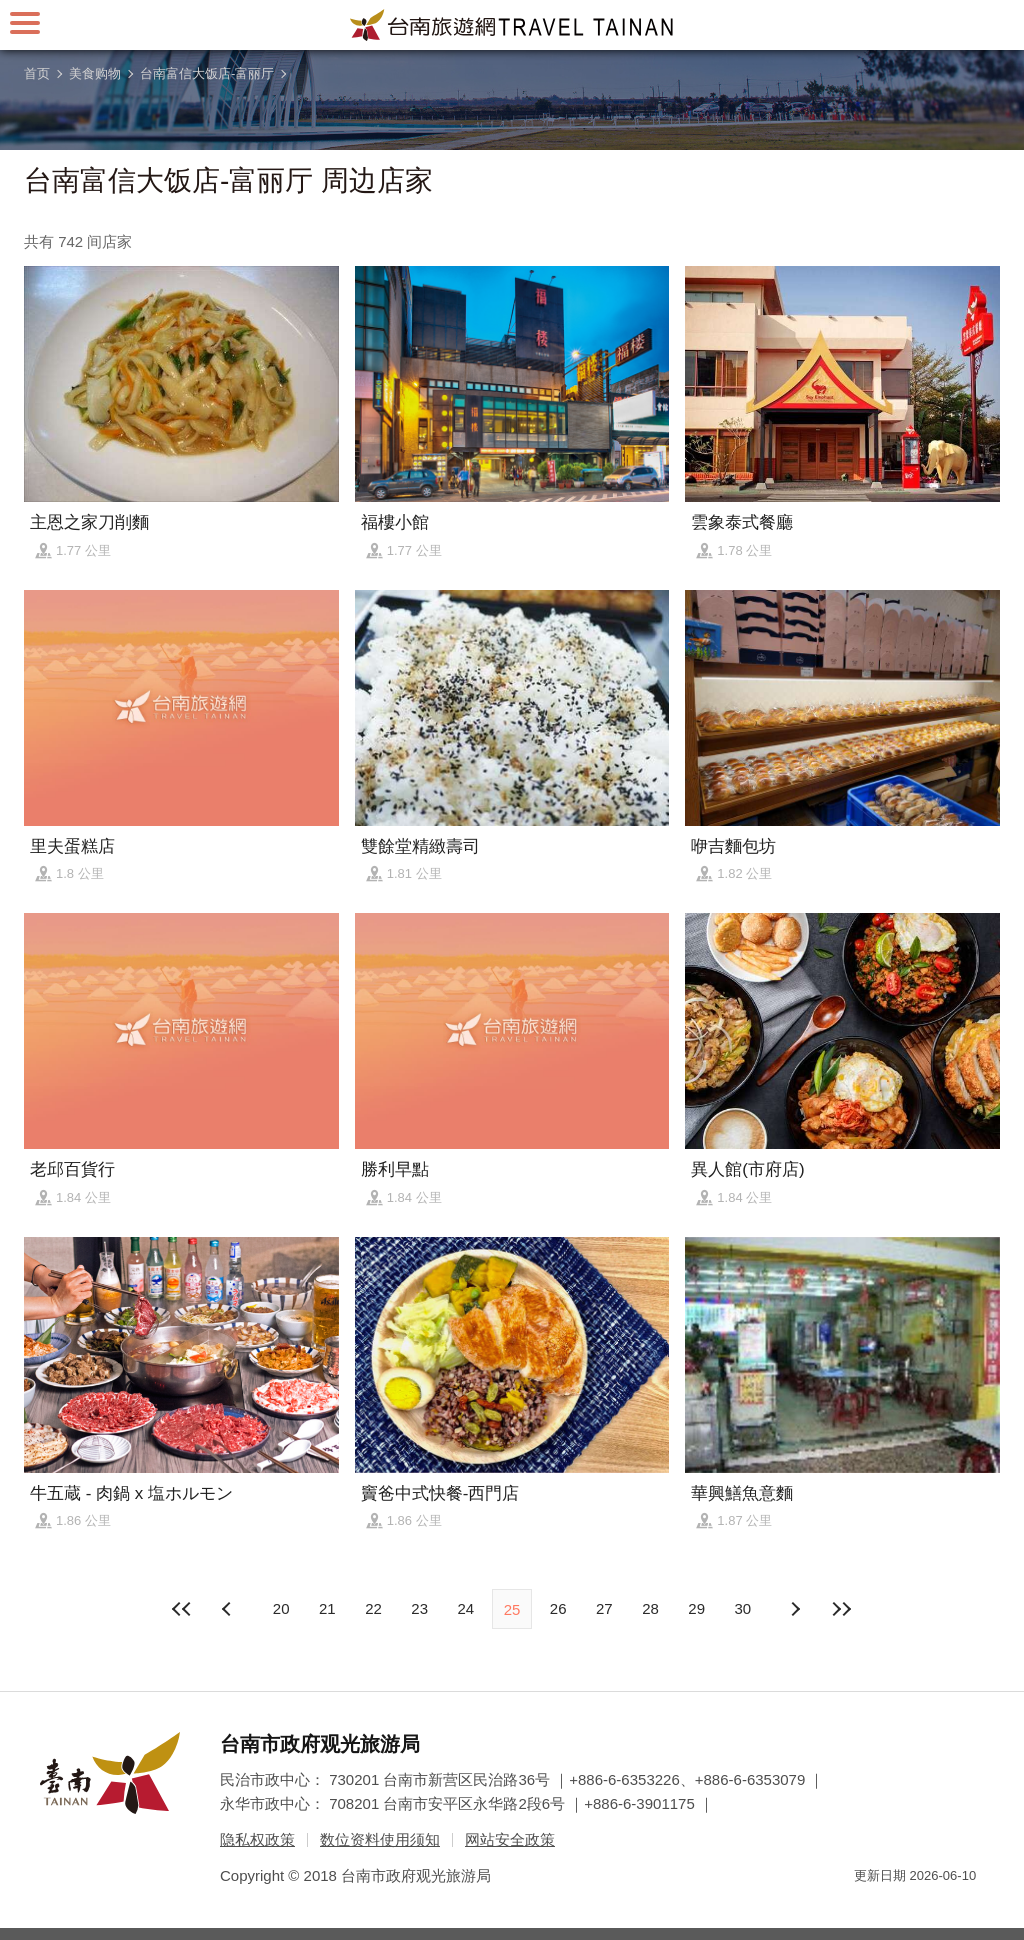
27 (604, 1608)
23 (419, 1608)
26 (558, 1608)
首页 (37, 73)
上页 (795, 1609)
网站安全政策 (510, 1839)
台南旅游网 (512, 25)
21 (327, 1608)
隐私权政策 (257, 1839)
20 (281, 1608)
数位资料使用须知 (380, 1839)
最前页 (183, 1609)
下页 (229, 1609)
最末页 (841, 1609)
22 (373, 1608)
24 (465, 1608)
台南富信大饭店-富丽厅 (207, 73)
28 (650, 1608)
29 (696, 1608)
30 (743, 1608)
